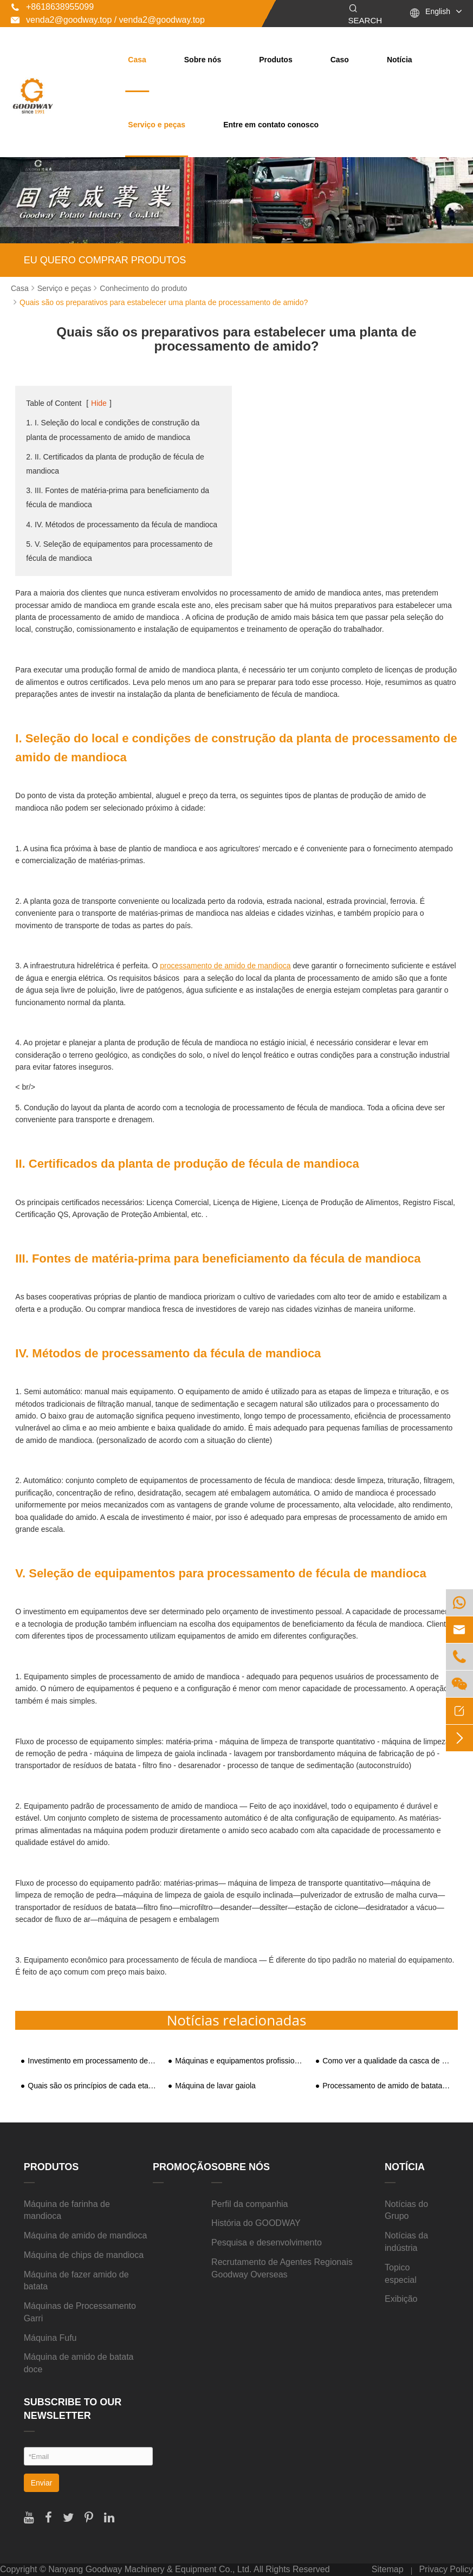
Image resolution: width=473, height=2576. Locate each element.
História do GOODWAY (255, 2223)
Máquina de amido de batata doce (79, 2363)
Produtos (275, 59)
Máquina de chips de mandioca (84, 2255)
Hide (99, 403)
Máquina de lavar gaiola (215, 2086)
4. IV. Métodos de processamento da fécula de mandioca (121, 524)
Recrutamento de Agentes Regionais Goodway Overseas (282, 2268)
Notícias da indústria (406, 2242)
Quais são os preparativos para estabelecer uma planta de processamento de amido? (164, 302)
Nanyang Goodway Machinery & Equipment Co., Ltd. (149, 2569)
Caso (340, 59)
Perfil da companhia (249, 2204)
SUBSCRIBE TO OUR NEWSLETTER (73, 2409)
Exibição (401, 2298)
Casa (137, 59)
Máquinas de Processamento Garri (80, 2312)
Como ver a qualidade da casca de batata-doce (387, 2061)
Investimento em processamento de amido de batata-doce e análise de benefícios (93, 2061)
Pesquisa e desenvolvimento (266, 2242)
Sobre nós (202, 59)
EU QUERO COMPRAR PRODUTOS (105, 260)
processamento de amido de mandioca (225, 965)
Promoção (182, 2166)
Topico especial (401, 2273)
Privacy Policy (446, 2569)
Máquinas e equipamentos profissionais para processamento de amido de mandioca (240, 2061)
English (437, 11)
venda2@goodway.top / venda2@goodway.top (108, 19)
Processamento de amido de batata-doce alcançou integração (387, 2086)
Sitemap (388, 2569)
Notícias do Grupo (406, 2210)
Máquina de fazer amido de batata (76, 2281)
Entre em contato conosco (271, 124)
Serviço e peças (156, 124)
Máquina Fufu (50, 2337)
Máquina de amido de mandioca (85, 2235)
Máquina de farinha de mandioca (67, 2210)
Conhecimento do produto (143, 288)
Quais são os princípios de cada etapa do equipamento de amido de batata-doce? (93, 2086)
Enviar (42, 2482)
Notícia (399, 59)
